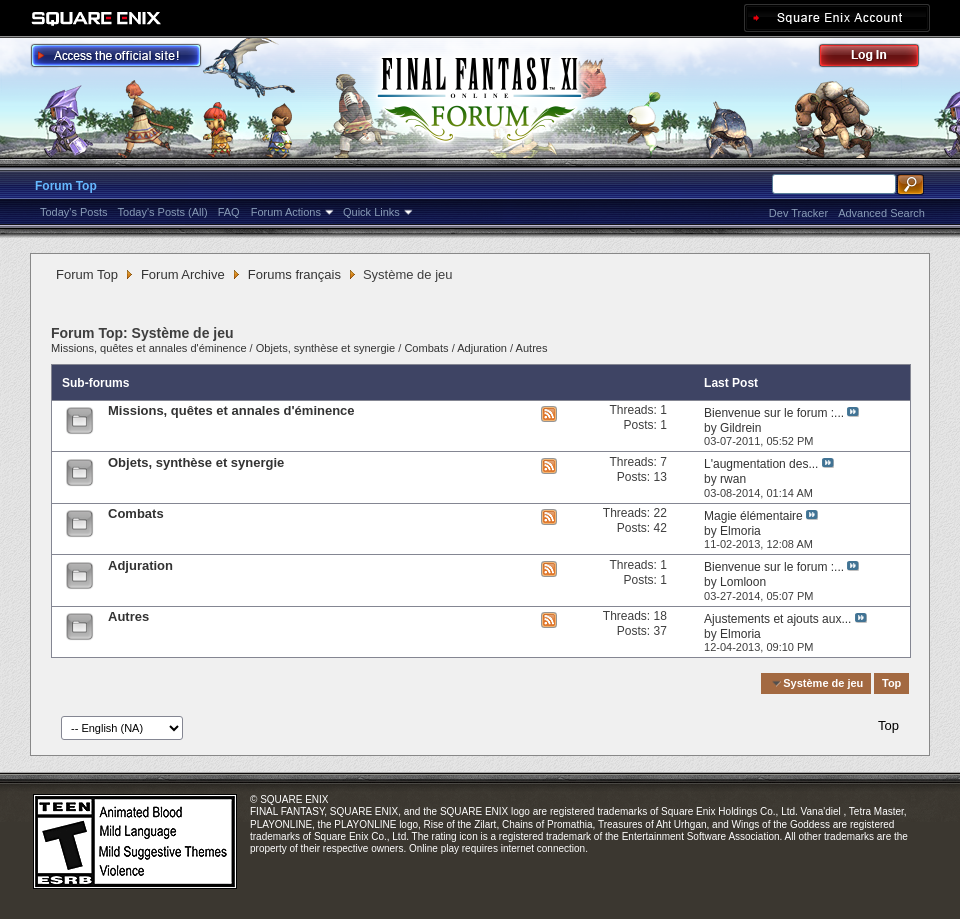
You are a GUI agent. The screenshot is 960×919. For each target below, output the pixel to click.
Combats (426, 348)
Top (891, 683)
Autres (532, 348)
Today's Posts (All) (163, 212)
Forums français (294, 274)
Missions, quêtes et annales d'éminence (149, 348)
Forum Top (66, 186)
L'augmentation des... (761, 464)
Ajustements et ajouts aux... (777, 619)
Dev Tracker (798, 213)
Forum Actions (286, 212)
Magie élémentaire (753, 516)
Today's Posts (74, 212)
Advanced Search (881, 213)
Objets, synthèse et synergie (327, 348)
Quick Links (371, 212)
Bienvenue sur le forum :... (774, 413)
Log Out (879, 58)
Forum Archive (183, 274)
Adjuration (482, 348)
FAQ (229, 212)
